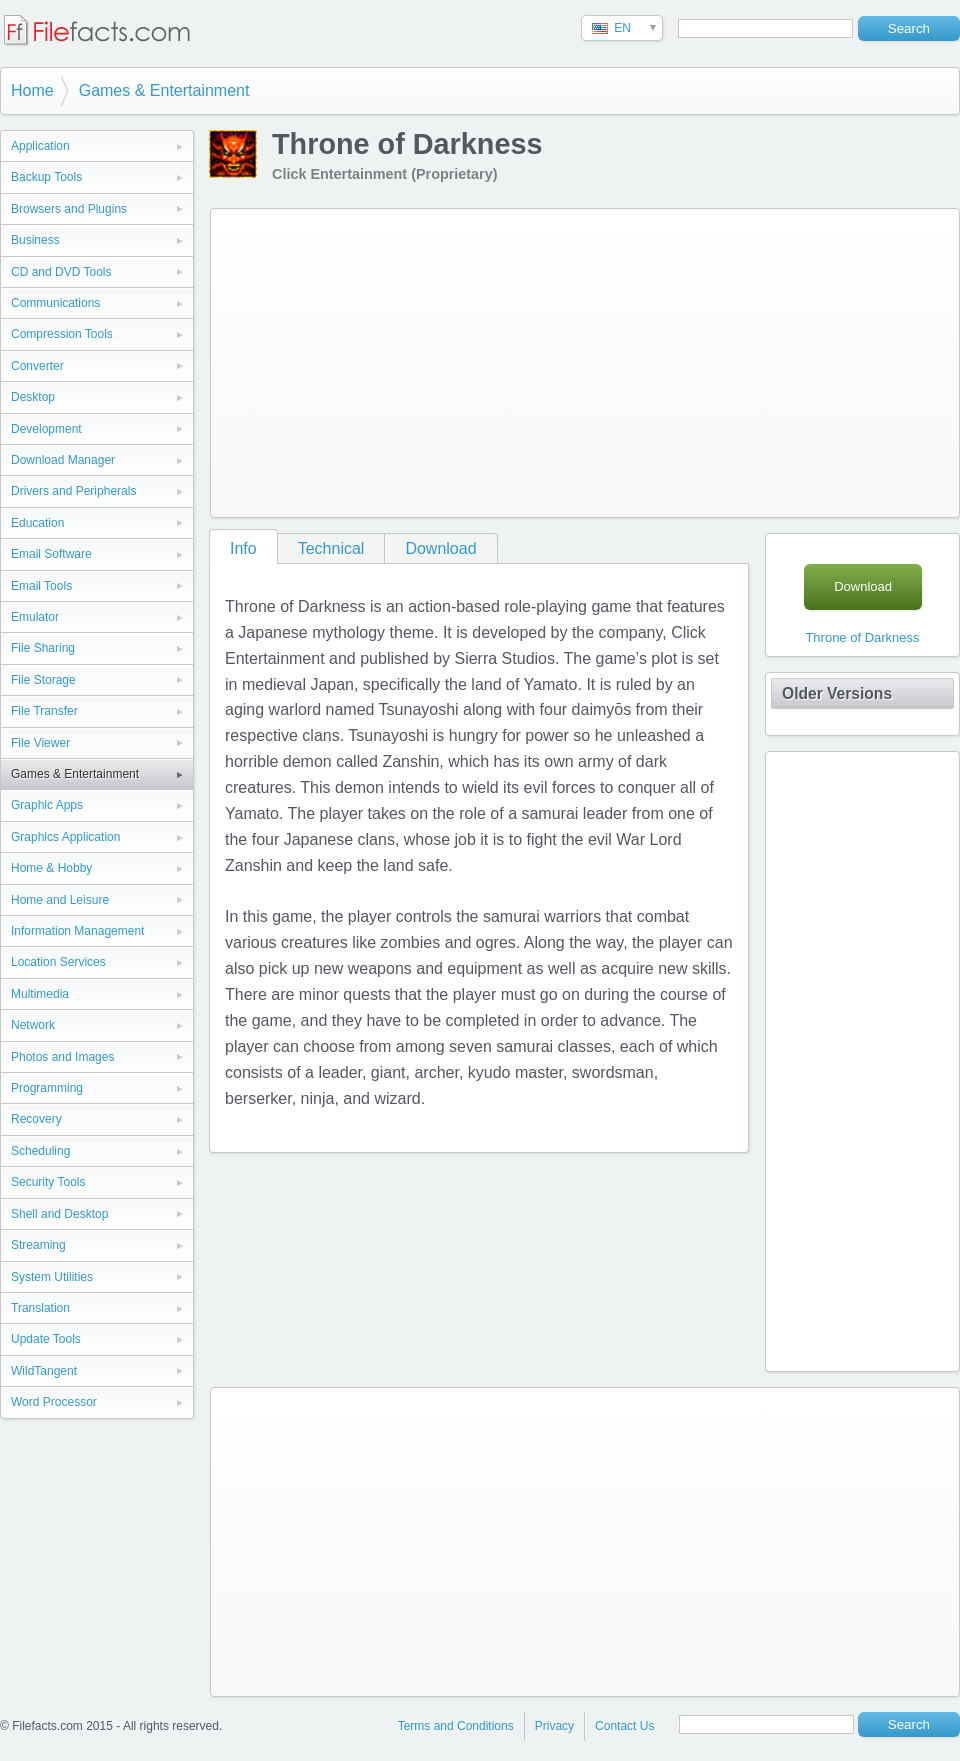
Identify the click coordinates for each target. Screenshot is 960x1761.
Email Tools (41, 586)
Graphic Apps (47, 805)
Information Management (77, 931)
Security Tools (48, 1182)
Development (46, 429)
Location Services (58, 962)
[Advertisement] (470, 359)
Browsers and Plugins (69, 209)
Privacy (554, 1726)
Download (440, 548)
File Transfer (44, 711)
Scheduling (40, 1151)
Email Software (51, 554)
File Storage (43, 680)
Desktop (33, 397)
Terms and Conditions (456, 1726)
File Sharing (43, 648)
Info (243, 548)
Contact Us (624, 1726)
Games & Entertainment (164, 90)
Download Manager (63, 460)
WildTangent (44, 1371)
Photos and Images (62, 1057)
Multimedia (40, 994)
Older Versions (837, 693)
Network (33, 1025)
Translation (40, 1308)
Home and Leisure (60, 900)
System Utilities (52, 1277)
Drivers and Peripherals (73, 491)
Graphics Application (65, 837)
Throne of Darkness (862, 637)
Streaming (38, 1245)
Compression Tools (62, 334)
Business (35, 240)
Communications (55, 303)
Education (37, 523)
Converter (37, 366)
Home (32, 90)
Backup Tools (46, 177)
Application (40, 146)
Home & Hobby (51, 868)
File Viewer (40, 743)
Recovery (36, 1119)
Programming (47, 1088)
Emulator (35, 617)
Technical (331, 548)
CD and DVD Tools (61, 272)
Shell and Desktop (59, 1214)
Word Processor (54, 1402)
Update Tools (46, 1339)
